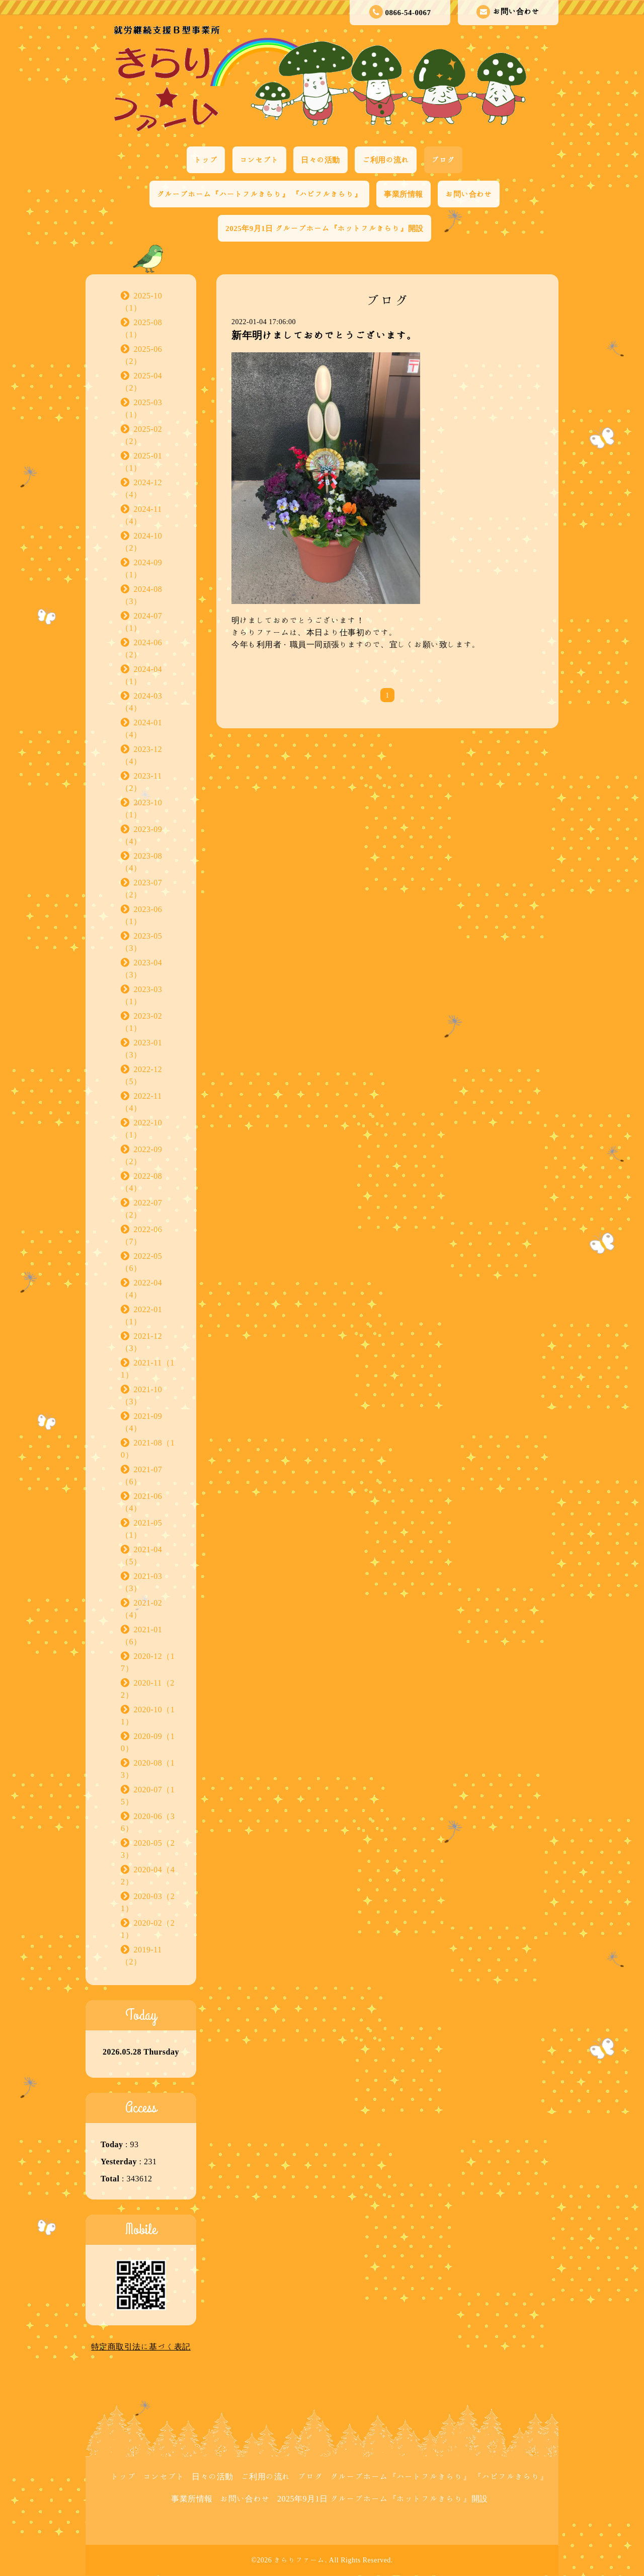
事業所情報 (403, 194)
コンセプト (259, 160)
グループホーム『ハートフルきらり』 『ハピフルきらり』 (259, 194)
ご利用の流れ (385, 160)
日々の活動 (320, 160)
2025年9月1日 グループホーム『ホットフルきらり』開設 (324, 228)
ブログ (443, 160)
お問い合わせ (507, 12)
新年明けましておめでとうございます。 (324, 335)
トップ (206, 160)
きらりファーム (299, 2559)
